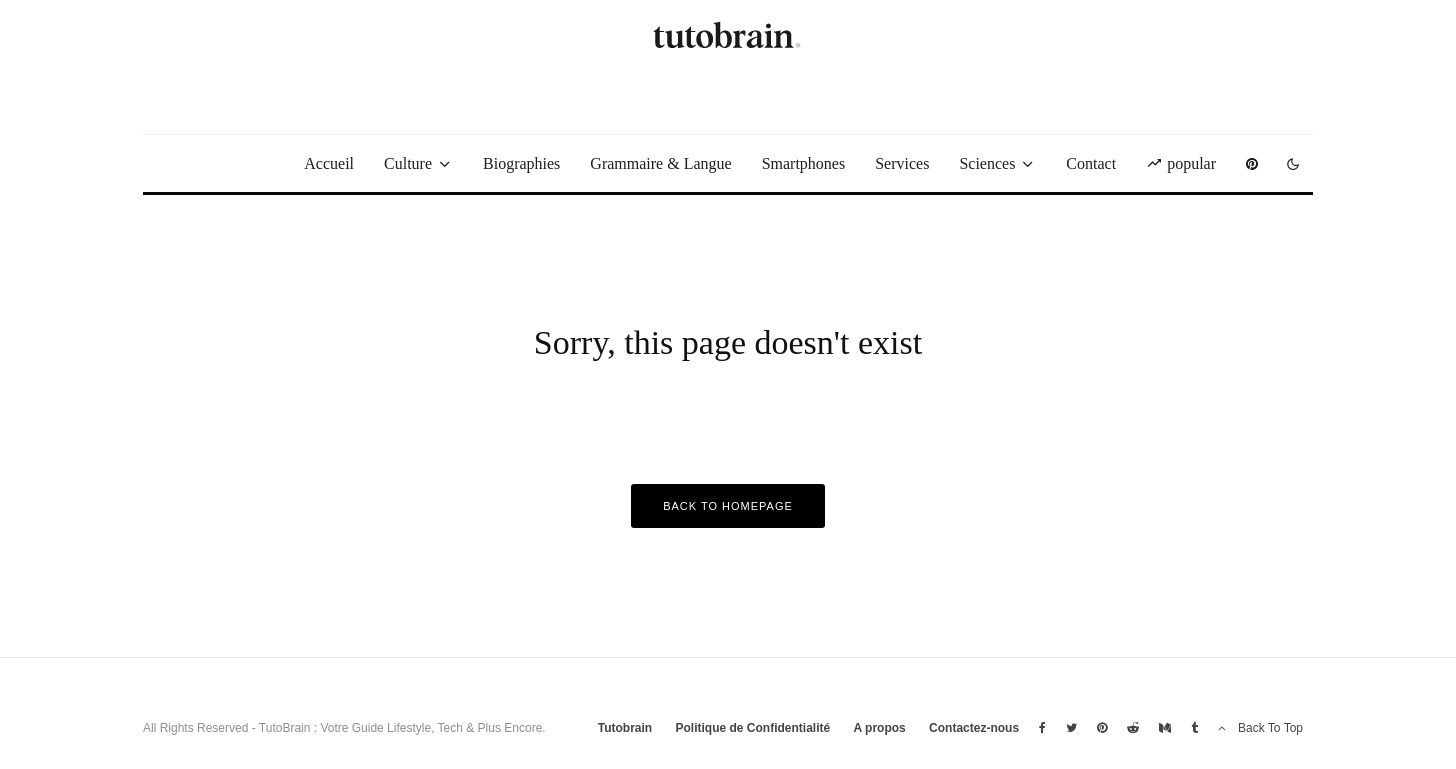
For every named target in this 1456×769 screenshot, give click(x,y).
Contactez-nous (974, 728)
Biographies (521, 163)
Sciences (987, 163)
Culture (408, 163)
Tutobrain (625, 728)
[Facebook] (1042, 728)
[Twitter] (1071, 728)
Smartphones (804, 163)
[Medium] (1165, 728)
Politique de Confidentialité (752, 728)
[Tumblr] (1194, 728)
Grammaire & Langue (660, 163)
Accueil (329, 163)
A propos (880, 728)
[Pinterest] (1252, 163)
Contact (1091, 163)
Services (902, 163)
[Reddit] (1133, 728)
